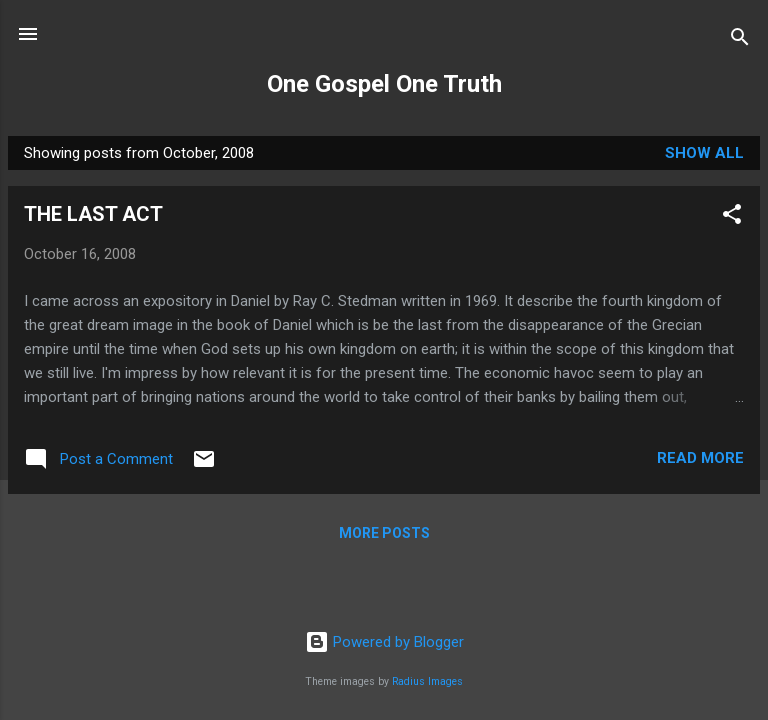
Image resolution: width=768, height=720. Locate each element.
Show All (704, 153)
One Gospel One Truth (384, 84)
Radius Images (427, 681)
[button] (732, 217)
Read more (700, 458)
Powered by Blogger (384, 642)
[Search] (740, 40)
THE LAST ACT (93, 214)
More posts (384, 533)
